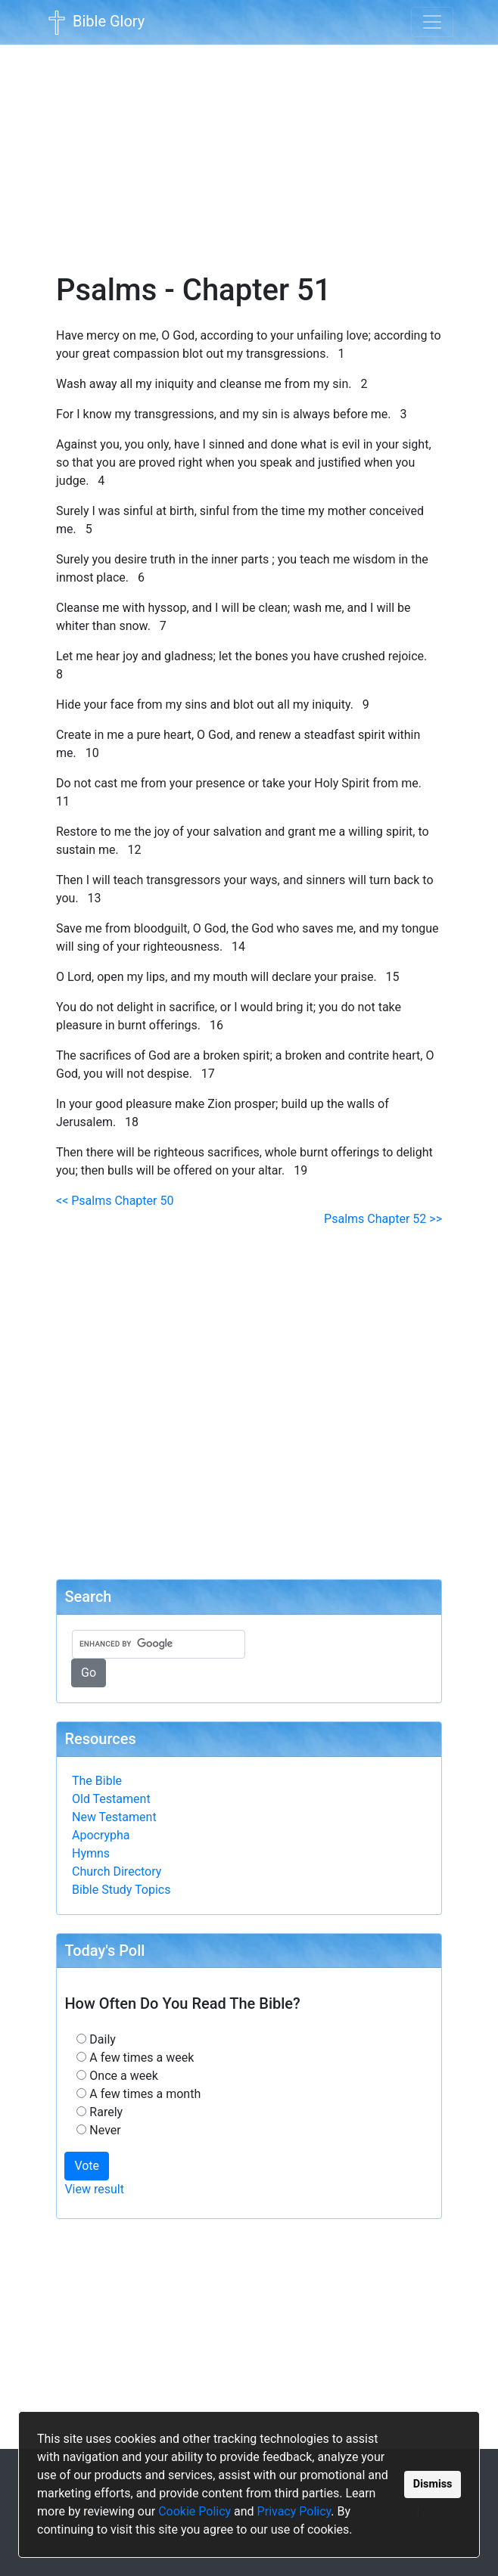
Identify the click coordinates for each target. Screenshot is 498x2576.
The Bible (97, 1781)
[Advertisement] (249, 148)
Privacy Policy (294, 2511)
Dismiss (433, 2484)
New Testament (114, 1817)
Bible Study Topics (121, 1889)
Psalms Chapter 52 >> (383, 1219)
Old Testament (111, 1799)
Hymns (91, 1853)
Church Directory (116, 1871)
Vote (86, 2166)
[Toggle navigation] (432, 22)
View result (94, 2189)
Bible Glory (95, 23)
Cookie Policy (194, 2511)
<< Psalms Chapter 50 (114, 1200)
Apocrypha (101, 1835)
